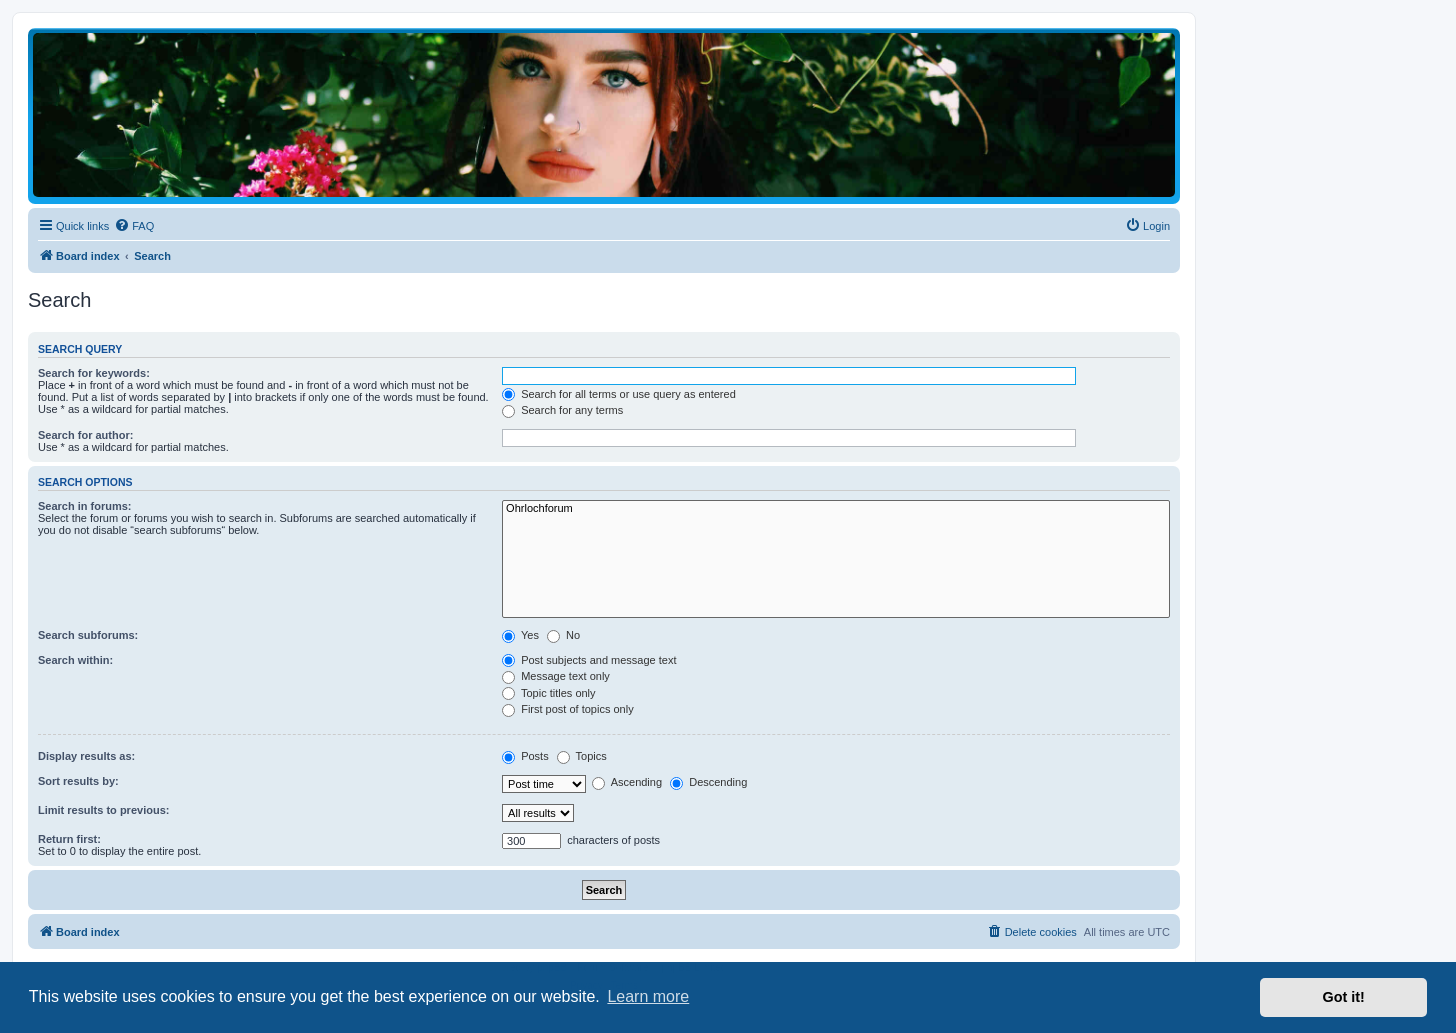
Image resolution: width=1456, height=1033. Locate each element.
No (563, 635)
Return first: (69, 839)
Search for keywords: (94, 373)
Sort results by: (78, 781)
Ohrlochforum (836, 509)
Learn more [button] (648, 996)
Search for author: (85, 435)
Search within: (75, 660)
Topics (582, 756)
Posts (525, 756)
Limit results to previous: (103, 810)
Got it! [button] (1344, 997)
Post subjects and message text (589, 660)
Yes (520, 635)
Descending (708, 782)
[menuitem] (134, 226)
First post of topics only (568, 709)
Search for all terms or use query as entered (619, 394)
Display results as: (86, 756)
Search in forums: (85, 506)
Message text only (556, 676)
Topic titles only (548, 693)
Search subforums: (88, 635)
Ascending (627, 782)
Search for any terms (562, 410)
